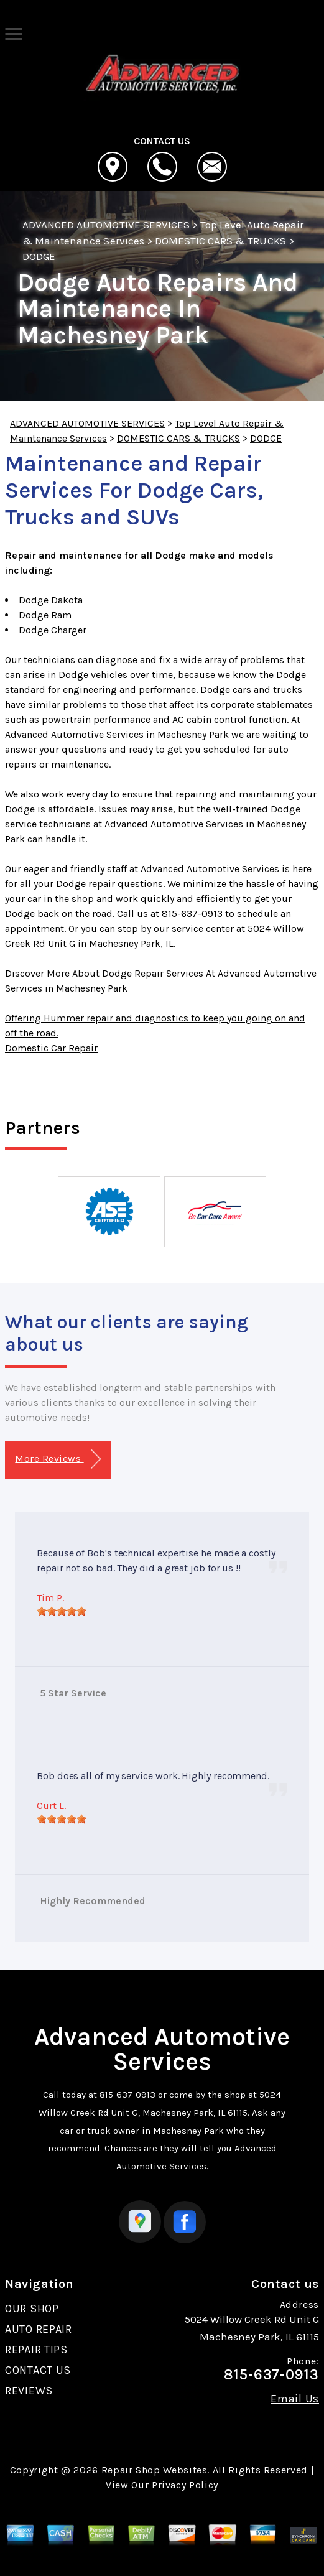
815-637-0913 (192, 913)
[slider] (61, 1611)
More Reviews (57, 1459)
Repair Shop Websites (154, 2470)
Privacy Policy (185, 2485)
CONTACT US (38, 2370)
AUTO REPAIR (38, 2329)
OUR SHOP (32, 2308)
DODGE (38, 256)
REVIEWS (29, 2390)
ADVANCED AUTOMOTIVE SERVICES (106, 224)
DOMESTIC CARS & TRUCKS (220, 241)
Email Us (295, 2398)
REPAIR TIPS (36, 2349)
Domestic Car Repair (51, 1048)
